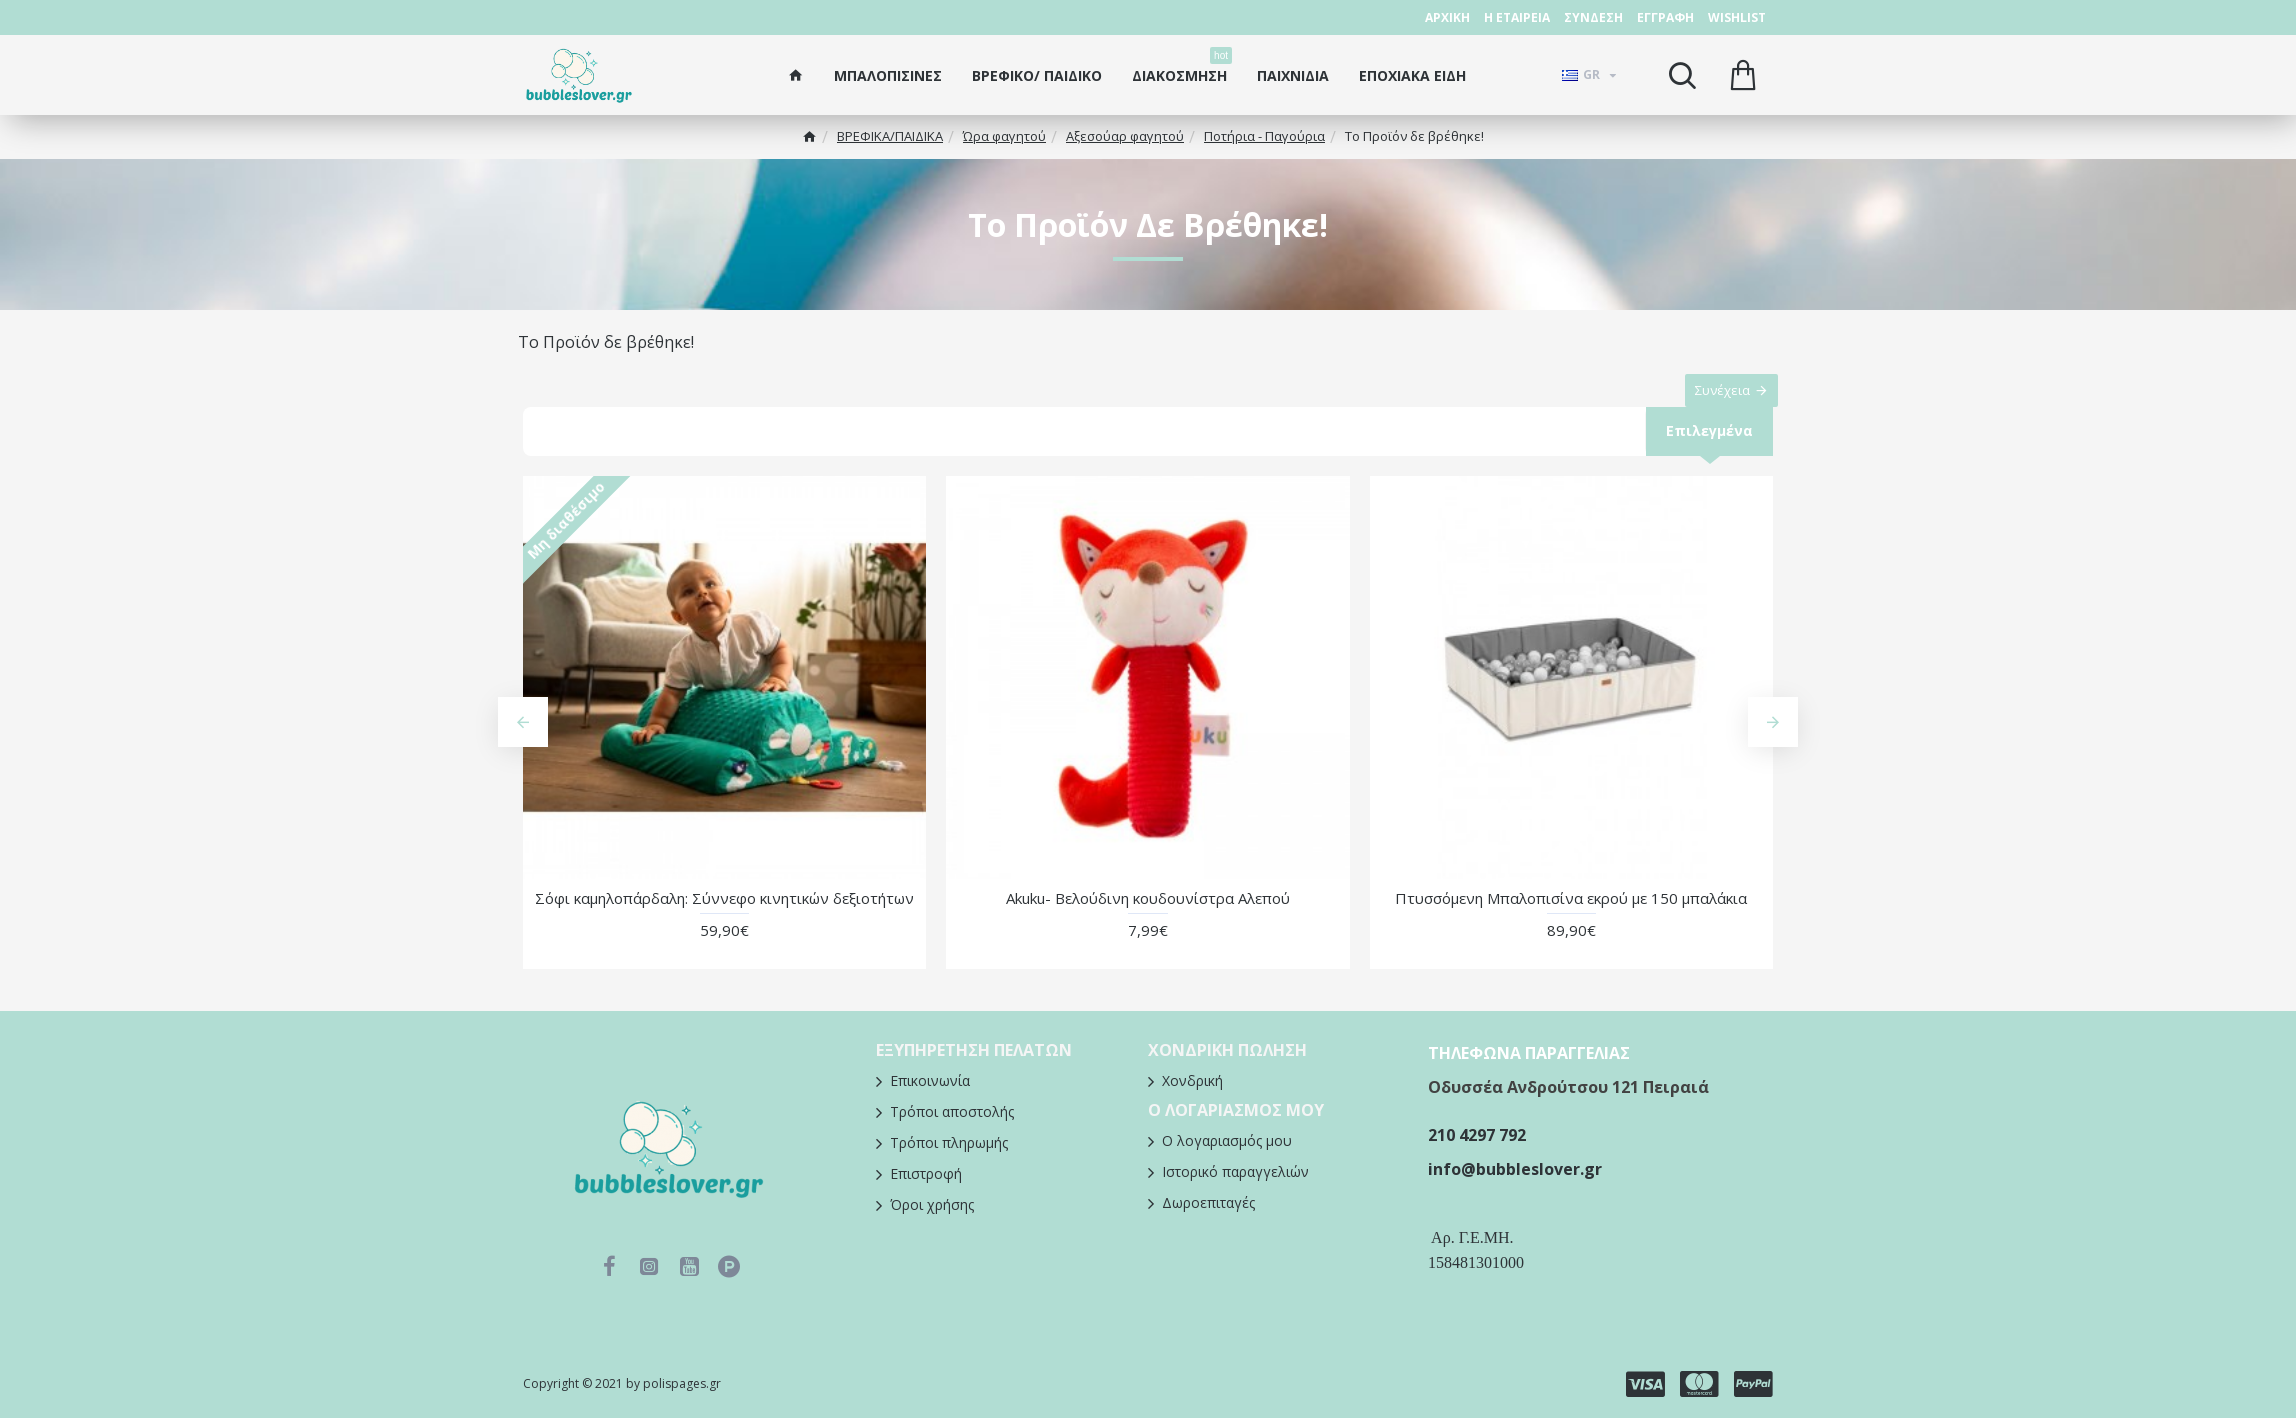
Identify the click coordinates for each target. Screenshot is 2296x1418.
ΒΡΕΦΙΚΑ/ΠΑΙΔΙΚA (890, 136)
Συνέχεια (1712, 400)
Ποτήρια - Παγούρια (1264, 136)
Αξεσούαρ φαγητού (1125, 136)
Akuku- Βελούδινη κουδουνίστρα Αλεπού (1148, 919)
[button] (523, 744)
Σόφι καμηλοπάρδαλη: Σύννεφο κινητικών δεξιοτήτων (724, 919)
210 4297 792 (1477, 1135)
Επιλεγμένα (1708, 451)
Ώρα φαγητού (1004, 136)
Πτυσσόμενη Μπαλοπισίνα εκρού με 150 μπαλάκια (1571, 919)
